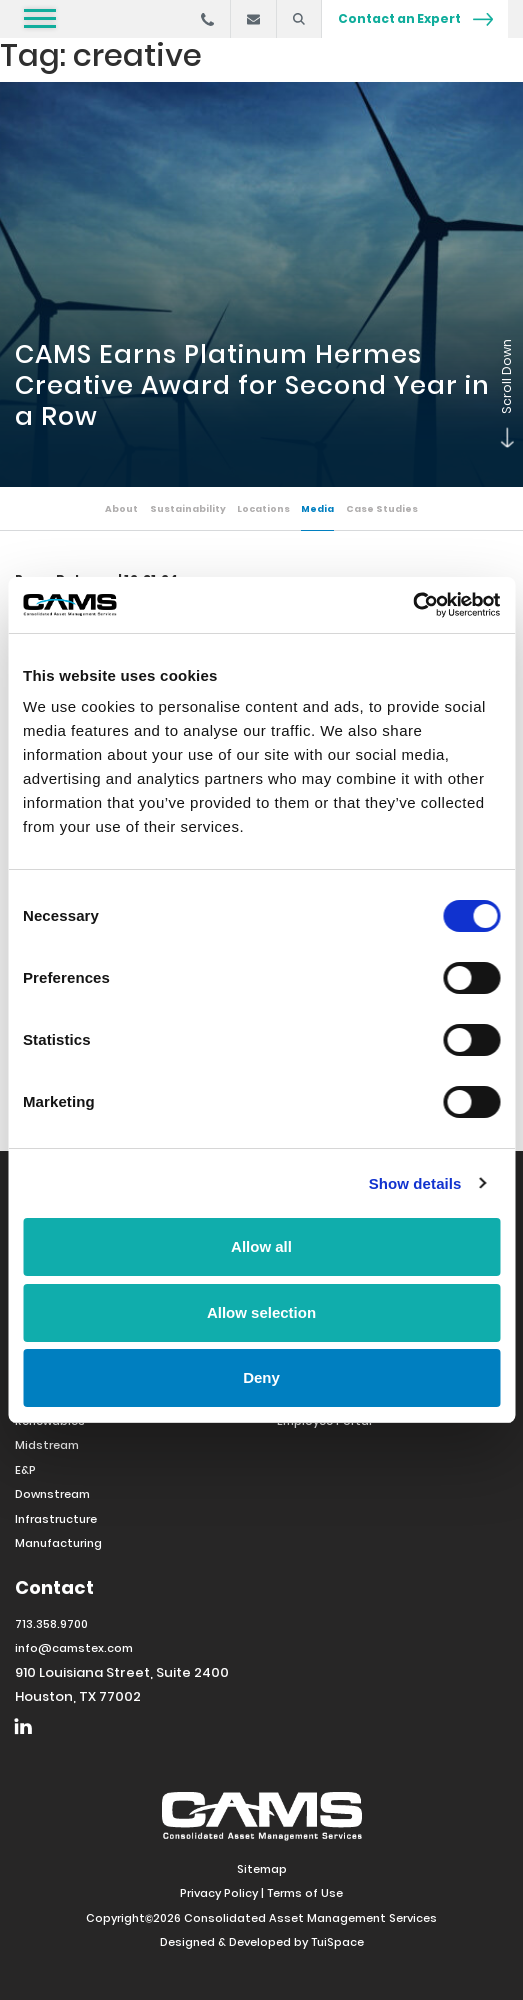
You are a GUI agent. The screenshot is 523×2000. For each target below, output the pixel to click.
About (121, 508)
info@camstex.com (74, 1648)
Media (317, 508)
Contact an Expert (415, 18)
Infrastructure (56, 1519)
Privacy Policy (219, 1893)
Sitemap (262, 1869)
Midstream (47, 1445)
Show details (415, 1183)
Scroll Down (503, 443)
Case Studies (382, 508)
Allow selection (261, 1312)
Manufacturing (58, 1543)
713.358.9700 (51, 1624)
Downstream (52, 1494)
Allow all (261, 1246)
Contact (54, 1587)
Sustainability (188, 508)
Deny (261, 1377)
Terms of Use (305, 1893)
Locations (263, 508)
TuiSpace (337, 1942)
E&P (25, 1470)
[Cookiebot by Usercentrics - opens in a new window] (412, 605)
